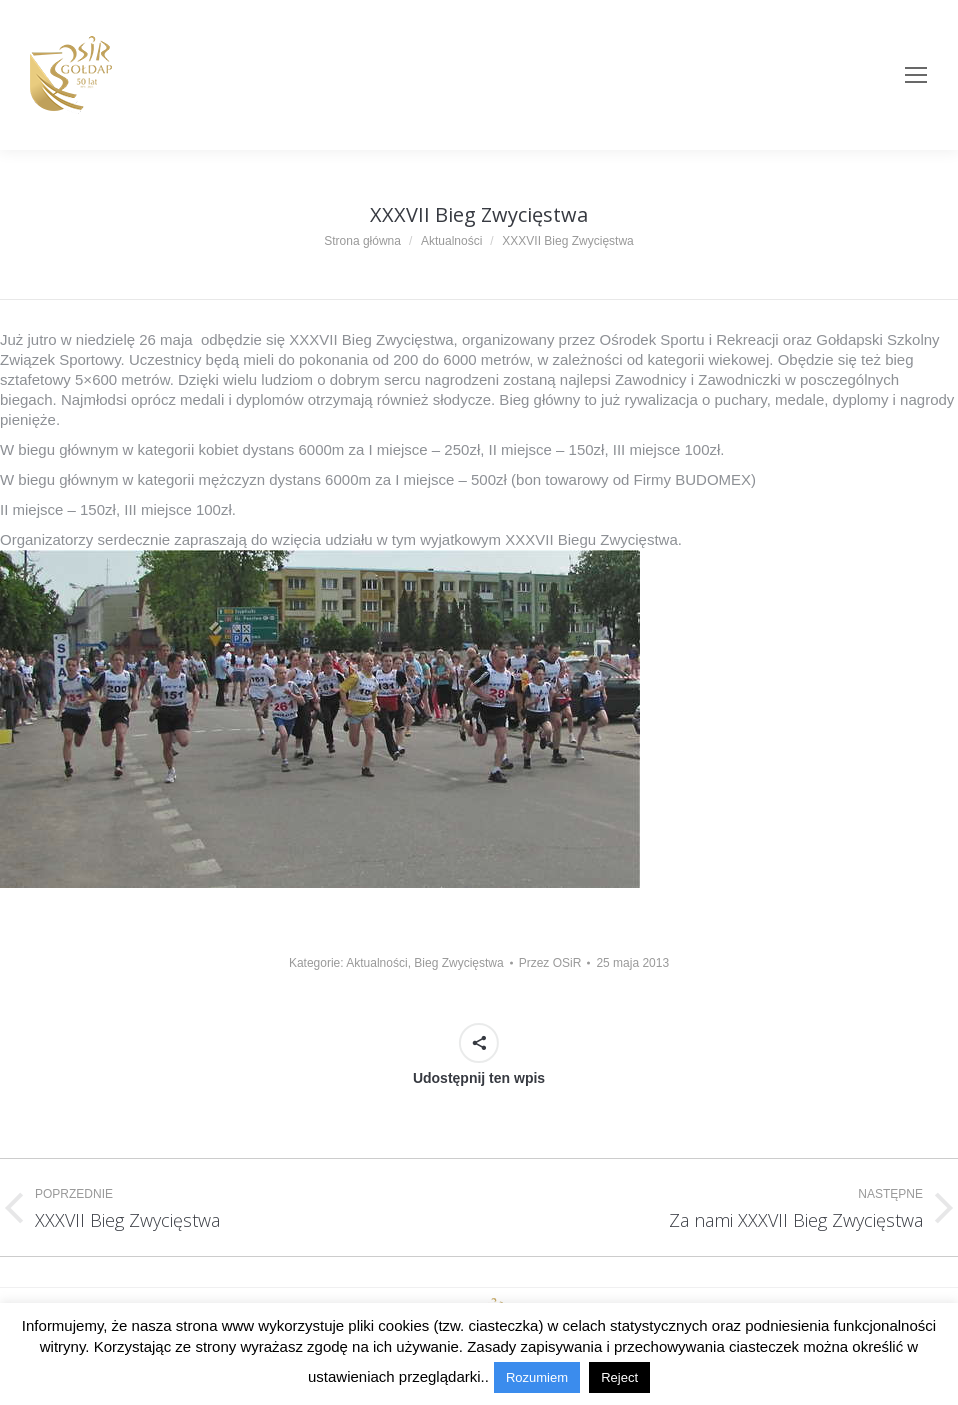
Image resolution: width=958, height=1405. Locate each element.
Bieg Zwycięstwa (458, 963)
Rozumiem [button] (537, 1377)
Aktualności (376, 963)
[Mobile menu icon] (916, 75)
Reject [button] (619, 1377)
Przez (550, 963)
